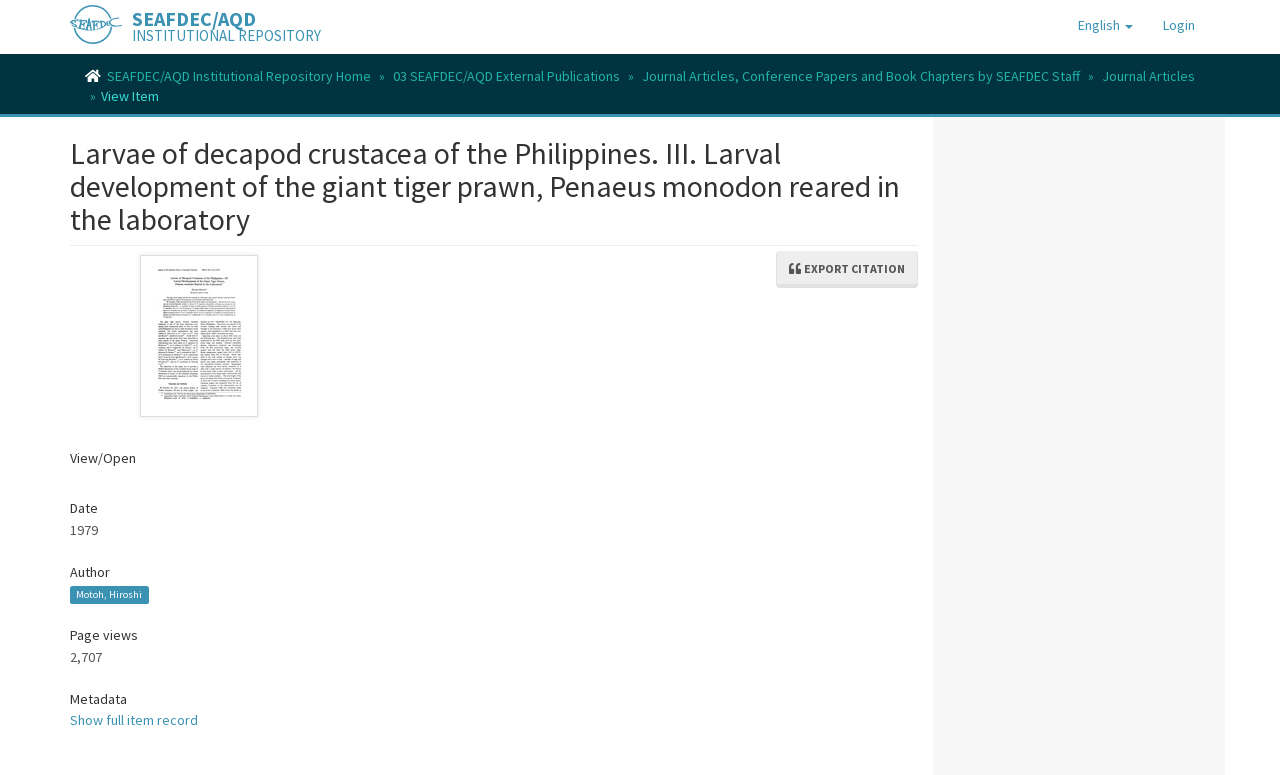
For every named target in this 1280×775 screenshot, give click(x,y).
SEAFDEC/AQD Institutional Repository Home (239, 76)
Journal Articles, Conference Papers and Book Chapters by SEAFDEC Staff (861, 76)
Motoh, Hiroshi (109, 594)
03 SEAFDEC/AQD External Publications (506, 76)
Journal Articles (1148, 76)
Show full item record (134, 720)
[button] (1105, 25)
